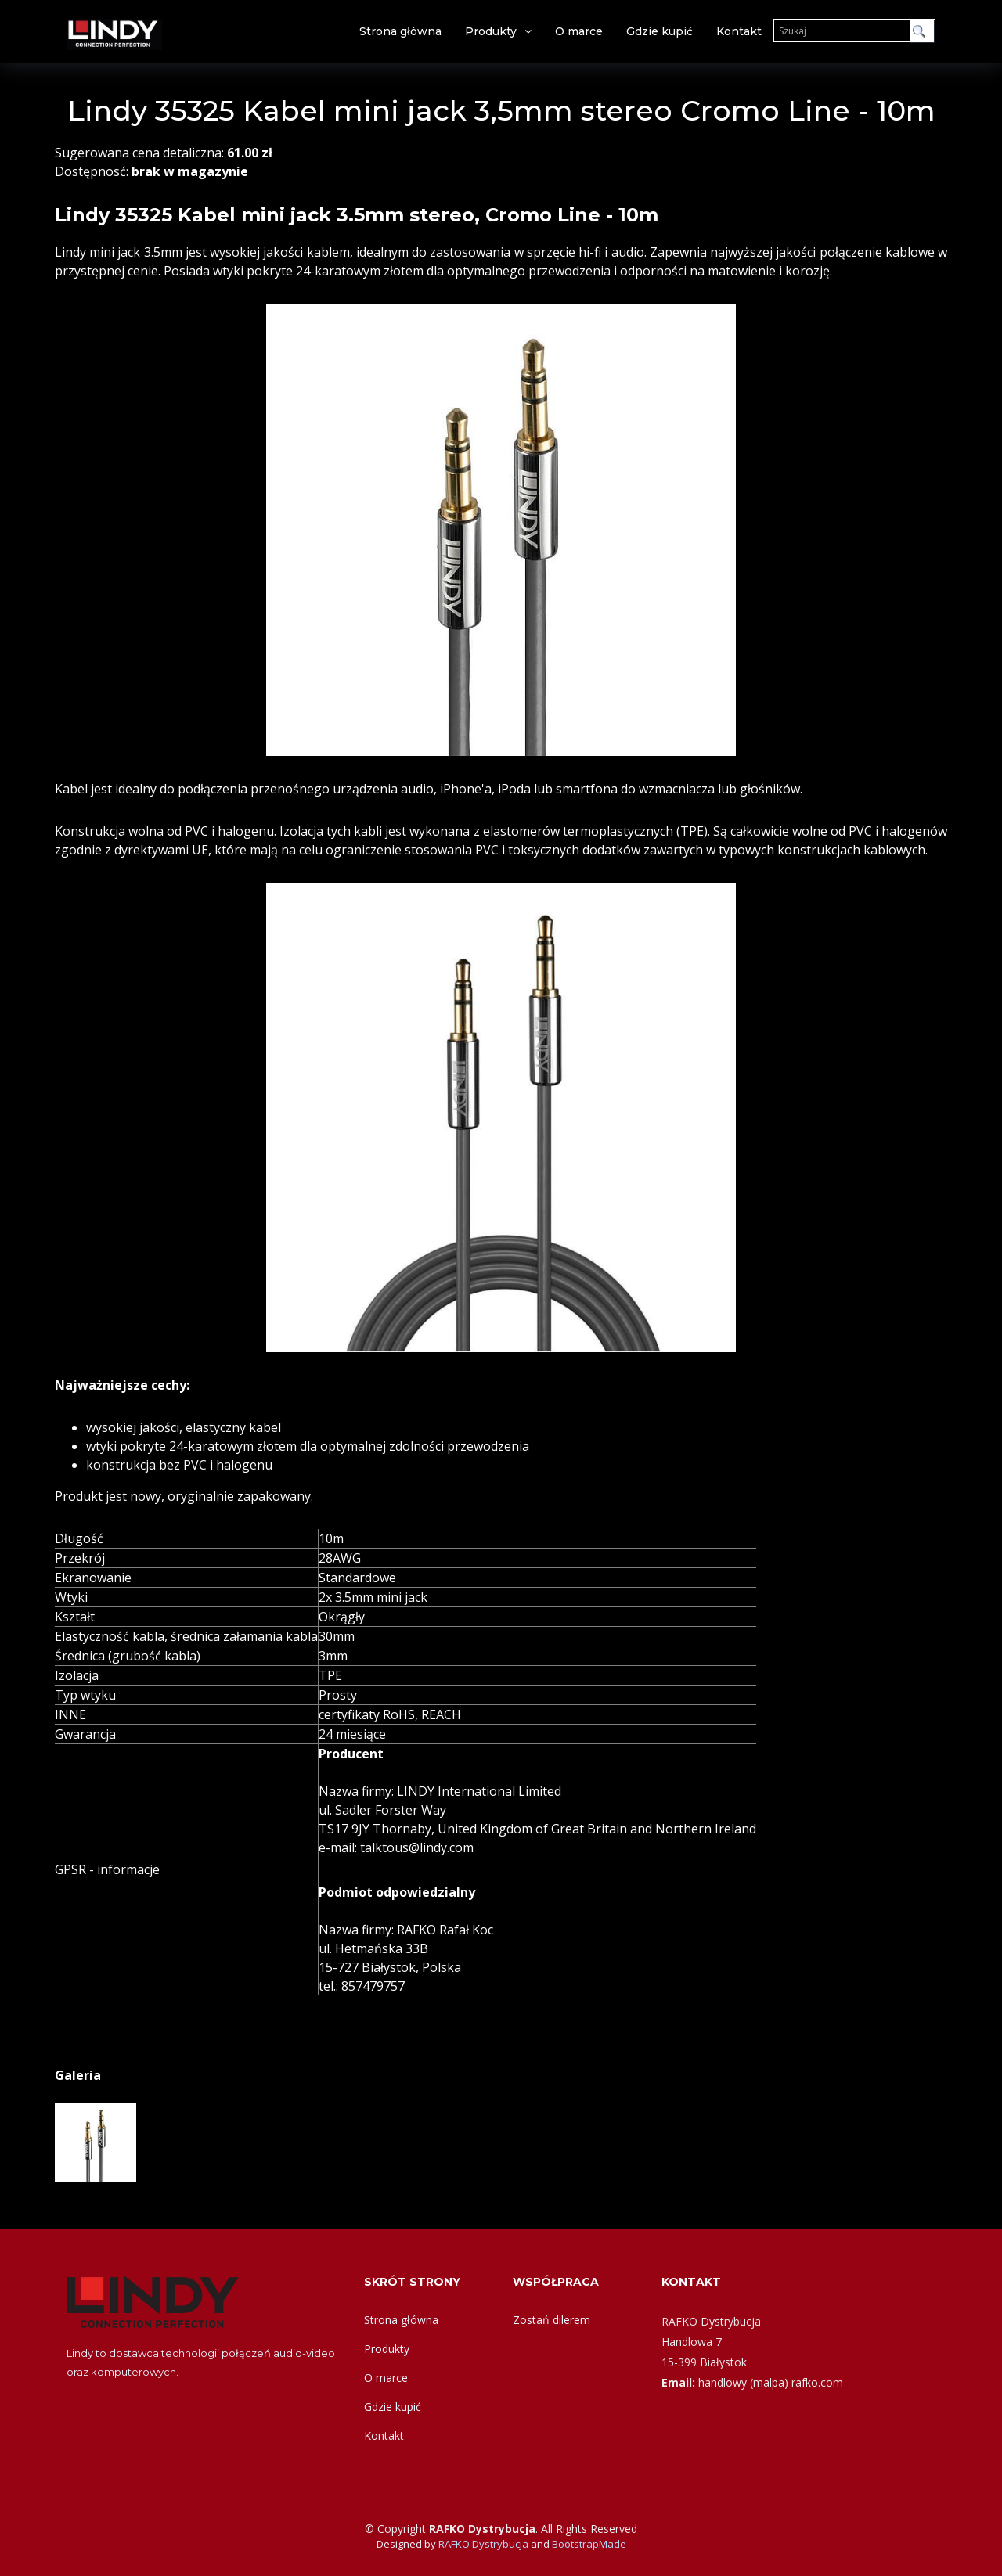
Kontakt (739, 31)
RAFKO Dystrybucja (483, 2544)
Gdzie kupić (659, 31)
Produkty (491, 31)
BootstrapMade (589, 2544)
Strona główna (400, 31)
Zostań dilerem (551, 2319)
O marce (579, 31)
